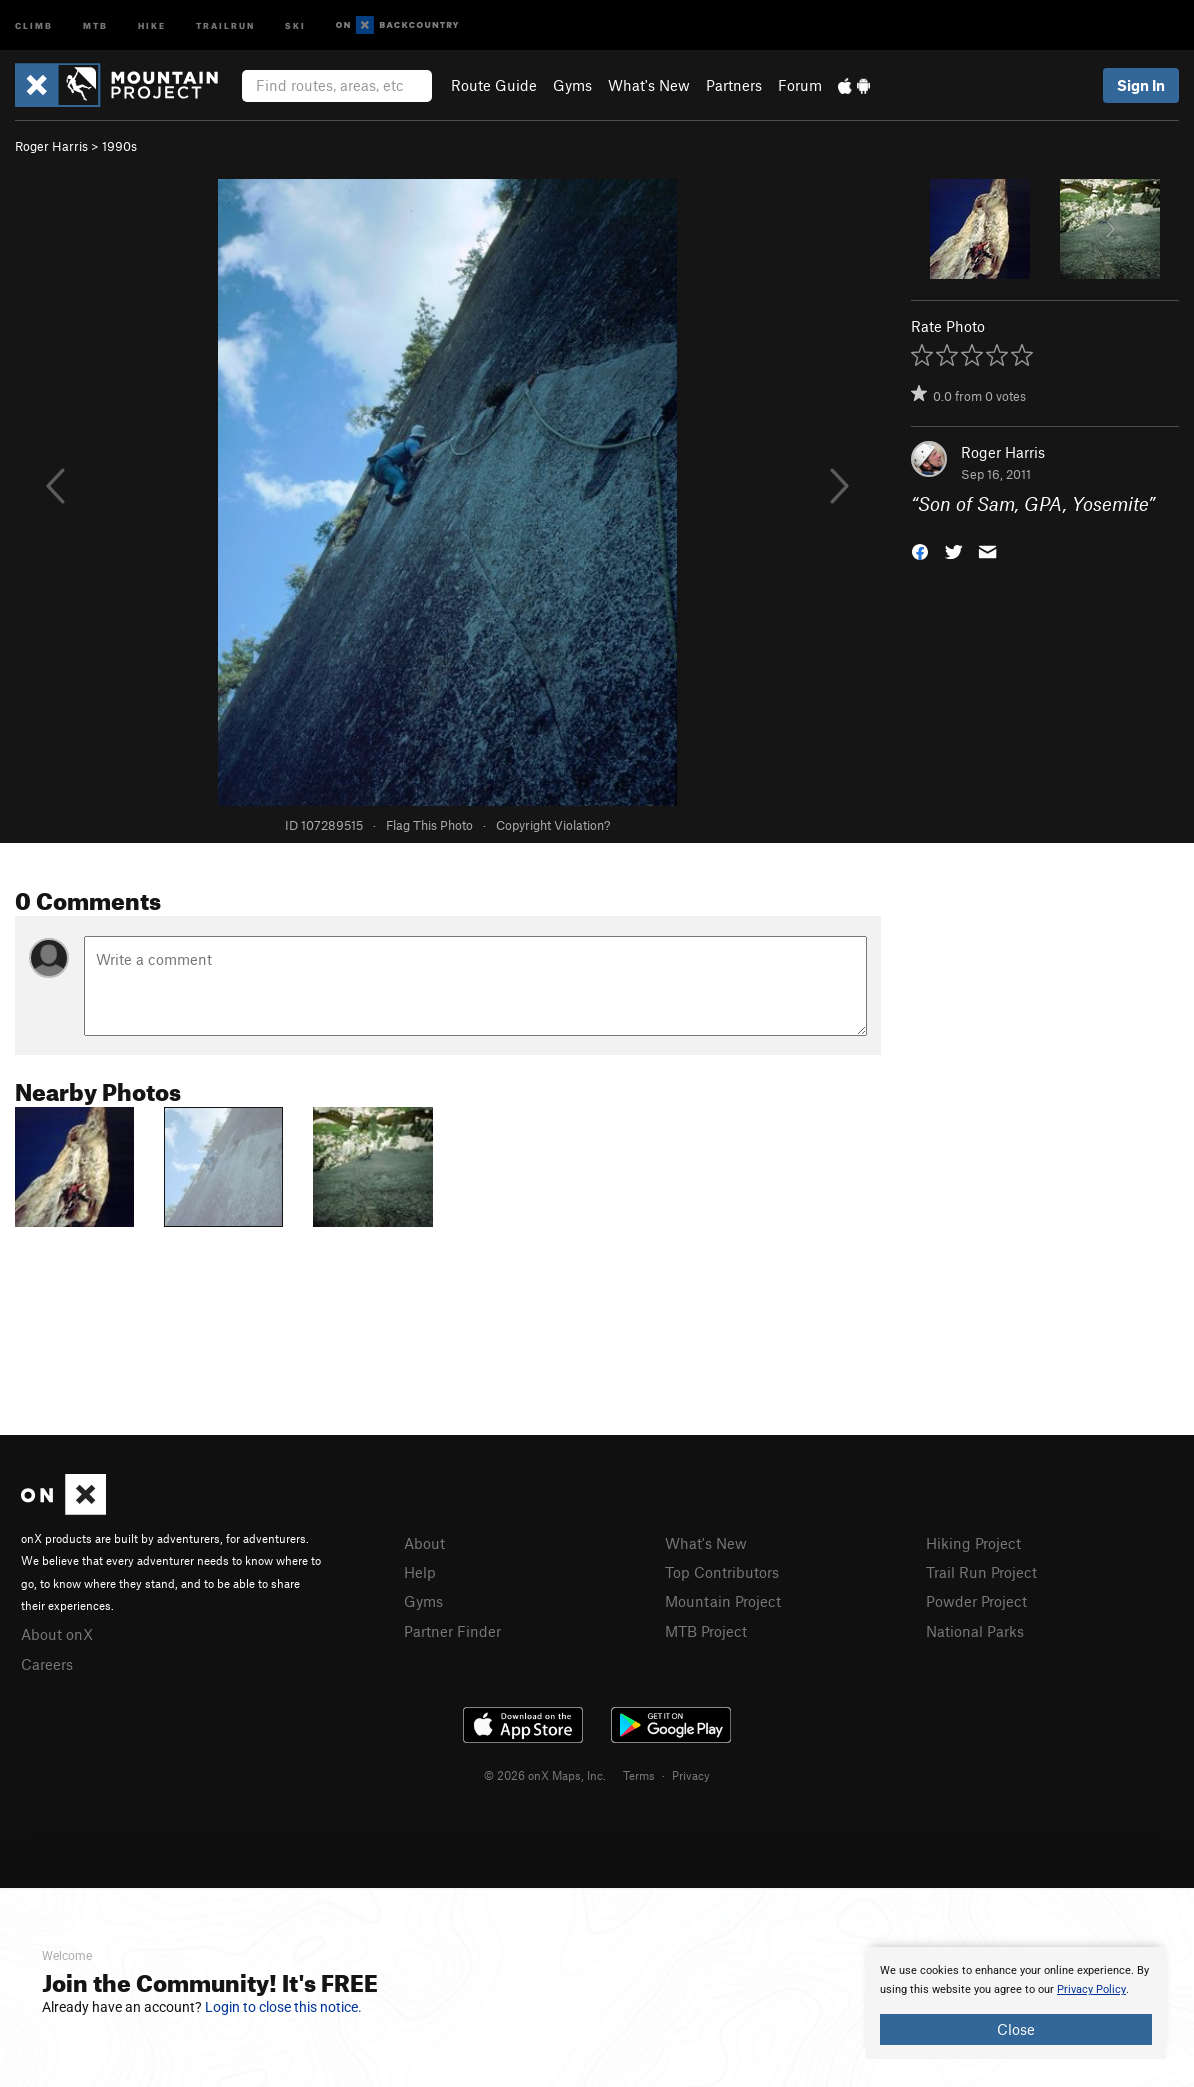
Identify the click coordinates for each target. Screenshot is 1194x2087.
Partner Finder (452, 1631)
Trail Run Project (981, 1572)
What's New (649, 85)
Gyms (572, 85)
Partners (734, 85)
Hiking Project (973, 1543)
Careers (47, 1664)
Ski (295, 24)
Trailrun (225, 24)
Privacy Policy (1091, 1989)
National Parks (975, 1631)
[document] (1016, 2003)
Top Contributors (722, 1572)
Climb (34, 24)
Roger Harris (51, 146)
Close (1016, 2029)
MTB (95, 24)
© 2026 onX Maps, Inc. (545, 1775)
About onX (57, 1634)
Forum (800, 85)
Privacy (691, 1775)
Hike (152, 24)
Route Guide (494, 85)
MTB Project (706, 1631)
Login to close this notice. (283, 2007)
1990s (119, 146)
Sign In (1141, 85)
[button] (920, 550)
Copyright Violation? (553, 825)
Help (420, 1572)
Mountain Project (723, 1601)
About (424, 1543)
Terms (639, 1775)
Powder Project (976, 1601)
